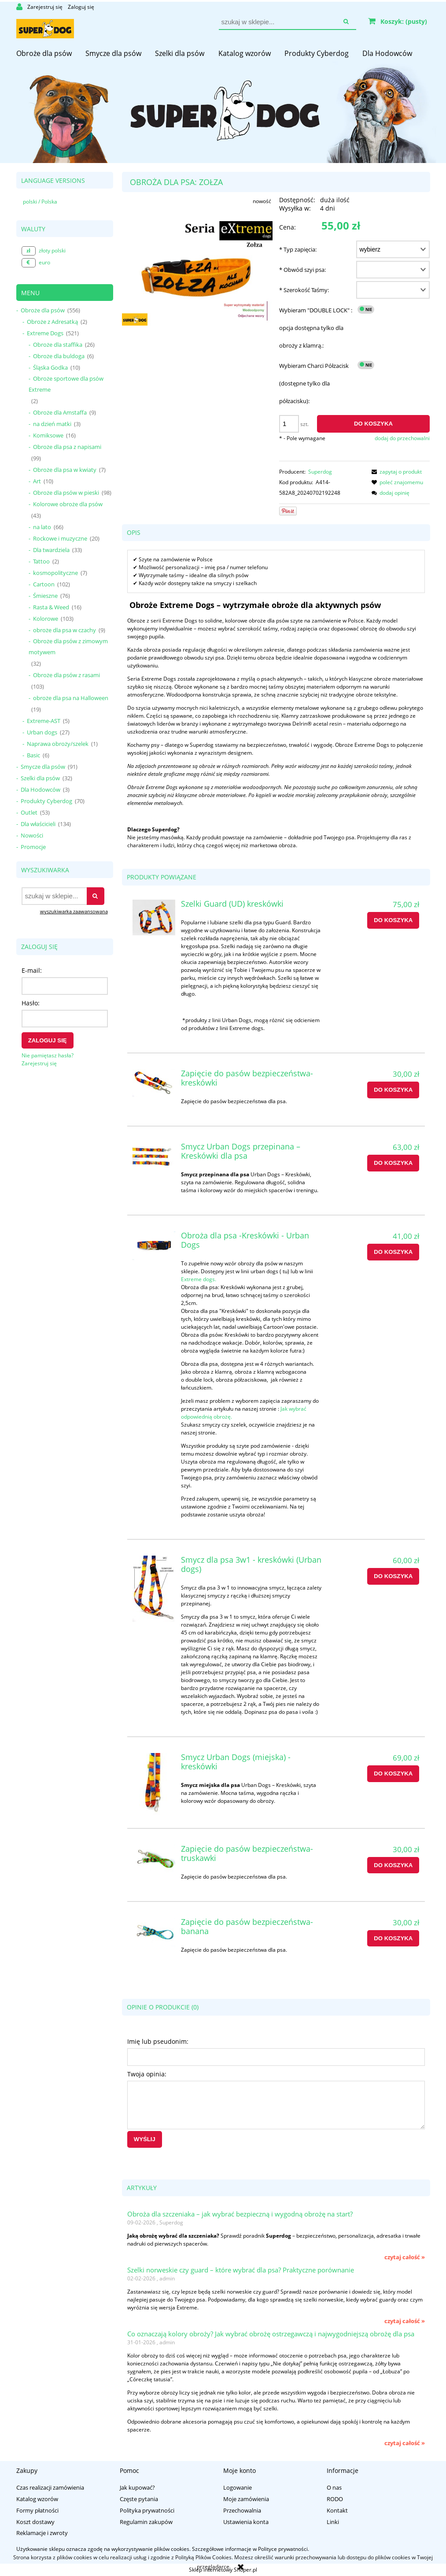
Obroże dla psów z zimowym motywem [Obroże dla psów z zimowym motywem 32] (68, 646)
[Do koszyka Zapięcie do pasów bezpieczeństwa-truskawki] (393, 1865)
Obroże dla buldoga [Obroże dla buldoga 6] (59, 356)
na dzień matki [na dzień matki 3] (52, 424)
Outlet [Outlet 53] (29, 812)
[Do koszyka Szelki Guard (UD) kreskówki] (393, 920)
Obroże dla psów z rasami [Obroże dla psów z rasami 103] (66, 675)
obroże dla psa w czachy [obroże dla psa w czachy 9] (64, 630)
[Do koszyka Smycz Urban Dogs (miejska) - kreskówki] (393, 1773)
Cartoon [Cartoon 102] (44, 584)
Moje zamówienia (246, 2499)
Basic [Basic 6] (33, 755)
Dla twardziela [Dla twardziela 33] (51, 550)
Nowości (32, 835)
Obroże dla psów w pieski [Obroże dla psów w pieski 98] (66, 493)
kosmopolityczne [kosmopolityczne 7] (55, 573)
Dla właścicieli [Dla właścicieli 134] (38, 824)
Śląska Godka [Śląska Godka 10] (50, 367)
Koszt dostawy (35, 2522)
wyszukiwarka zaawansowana (74, 911)
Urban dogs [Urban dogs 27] (42, 732)
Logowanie (237, 2487)
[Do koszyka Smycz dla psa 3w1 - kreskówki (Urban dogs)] (393, 1576)
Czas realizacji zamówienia (50, 2487)
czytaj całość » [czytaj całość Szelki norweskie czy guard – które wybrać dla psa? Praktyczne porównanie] (404, 2321)
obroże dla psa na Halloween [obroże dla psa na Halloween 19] (70, 698)
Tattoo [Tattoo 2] (41, 561)
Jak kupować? (137, 2487)
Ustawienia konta (246, 2522)
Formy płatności (37, 2510)
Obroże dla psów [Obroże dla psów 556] (43, 310)
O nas (334, 2487)
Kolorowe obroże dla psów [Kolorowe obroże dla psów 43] (68, 504)
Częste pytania (139, 2499)
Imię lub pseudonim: (157, 2041)
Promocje (33, 847)
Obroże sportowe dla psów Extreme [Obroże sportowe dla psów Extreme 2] (66, 383)
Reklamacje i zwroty (42, 2533)
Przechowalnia (242, 2510)
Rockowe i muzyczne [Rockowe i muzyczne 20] (60, 538)
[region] (223, 82)
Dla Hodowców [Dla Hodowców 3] (40, 789)
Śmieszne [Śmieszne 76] (45, 596)
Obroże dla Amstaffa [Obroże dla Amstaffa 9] (60, 412)
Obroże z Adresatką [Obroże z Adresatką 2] (52, 322)
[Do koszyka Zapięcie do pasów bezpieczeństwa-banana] (393, 1938)
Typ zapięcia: (298, 249)
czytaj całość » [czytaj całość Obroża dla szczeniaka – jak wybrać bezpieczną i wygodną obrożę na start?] (404, 2257)
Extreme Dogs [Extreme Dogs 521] (45, 333)
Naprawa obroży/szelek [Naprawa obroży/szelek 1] (57, 744)
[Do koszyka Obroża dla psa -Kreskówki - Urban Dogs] (393, 1252)
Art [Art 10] (37, 481)
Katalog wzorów (37, 2499)
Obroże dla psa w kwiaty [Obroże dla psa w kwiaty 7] (64, 470)
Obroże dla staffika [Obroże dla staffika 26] (57, 344)
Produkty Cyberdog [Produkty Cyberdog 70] (46, 801)
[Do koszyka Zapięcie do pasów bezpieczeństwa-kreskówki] (393, 1090)
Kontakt (337, 2510)
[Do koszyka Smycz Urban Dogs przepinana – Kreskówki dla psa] (393, 1163)
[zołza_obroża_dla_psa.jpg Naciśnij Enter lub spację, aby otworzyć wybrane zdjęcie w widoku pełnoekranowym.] (197, 273)
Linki (333, 2522)
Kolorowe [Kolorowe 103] (45, 619)
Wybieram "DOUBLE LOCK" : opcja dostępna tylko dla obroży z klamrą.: (315, 327)
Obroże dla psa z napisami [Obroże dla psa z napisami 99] (67, 447)
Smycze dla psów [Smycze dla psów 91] (43, 767)
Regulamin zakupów (146, 2522)
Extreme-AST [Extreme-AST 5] (43, 721)
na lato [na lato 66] (42, 527)
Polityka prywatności (147, 2510)
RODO (335, 2499)
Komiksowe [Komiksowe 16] (48, 435)
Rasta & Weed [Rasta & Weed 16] (51, 607)
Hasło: (31, 1003)
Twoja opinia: (146, 2074)
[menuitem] (44, 53)
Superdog (320, 471)
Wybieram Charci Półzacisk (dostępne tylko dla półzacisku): (314, 383)
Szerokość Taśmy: (304, 290)
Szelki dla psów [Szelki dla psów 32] (40, 778)
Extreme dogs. (198, 1279)
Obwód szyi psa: (302, 270)
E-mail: (32, 970)
